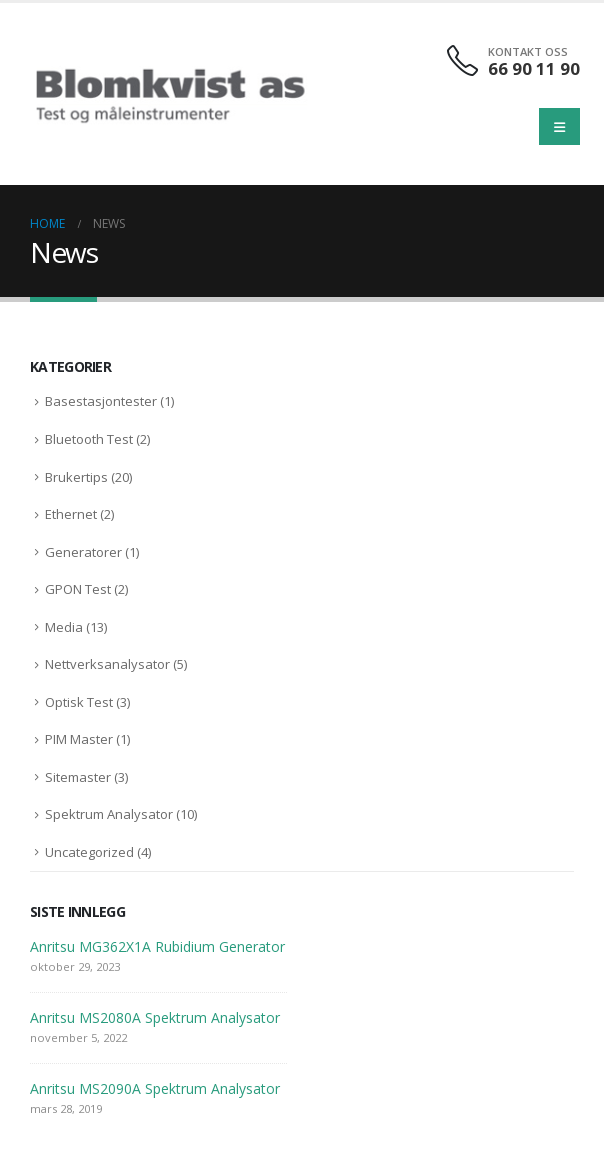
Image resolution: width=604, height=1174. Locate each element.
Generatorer (83, 552)
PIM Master (79, 739)
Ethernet (71, 514)
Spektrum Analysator (109, 814)
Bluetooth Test (89, 439)
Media (64, 627)
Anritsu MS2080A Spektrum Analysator (155, 1017)
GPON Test (78, 589)
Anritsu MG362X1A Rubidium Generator (157, 946)
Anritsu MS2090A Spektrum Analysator (155, 1088)
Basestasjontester (101, 401)
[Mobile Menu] (559, 126)
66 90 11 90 (534, 68)
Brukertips (76, 477)
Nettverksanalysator (107, 664)
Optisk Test (79, 702)
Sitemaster (78, 777)
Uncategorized (89, 852)
